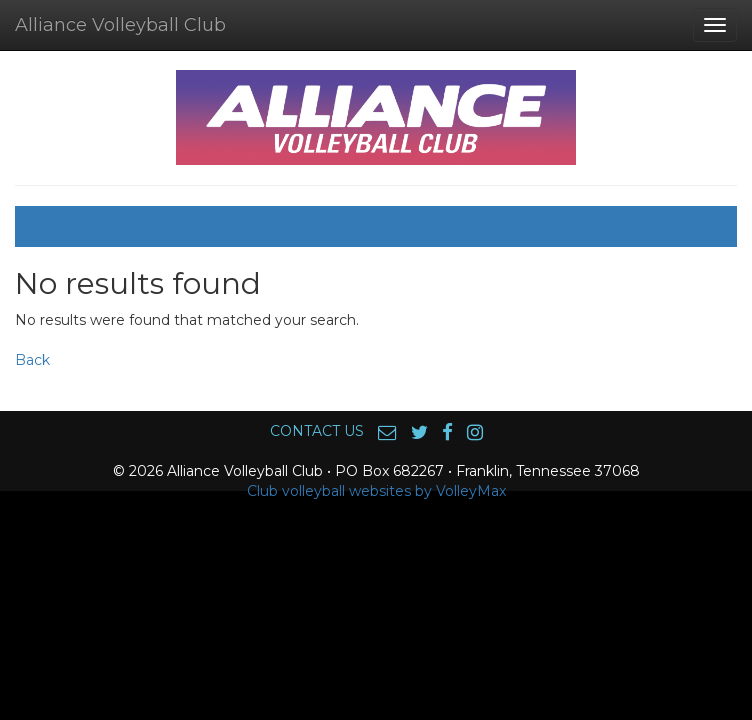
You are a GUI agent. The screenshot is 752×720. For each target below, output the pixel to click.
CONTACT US (317, 431)
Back (32, 360)
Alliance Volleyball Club (120, 25)
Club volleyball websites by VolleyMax (376, 491)
